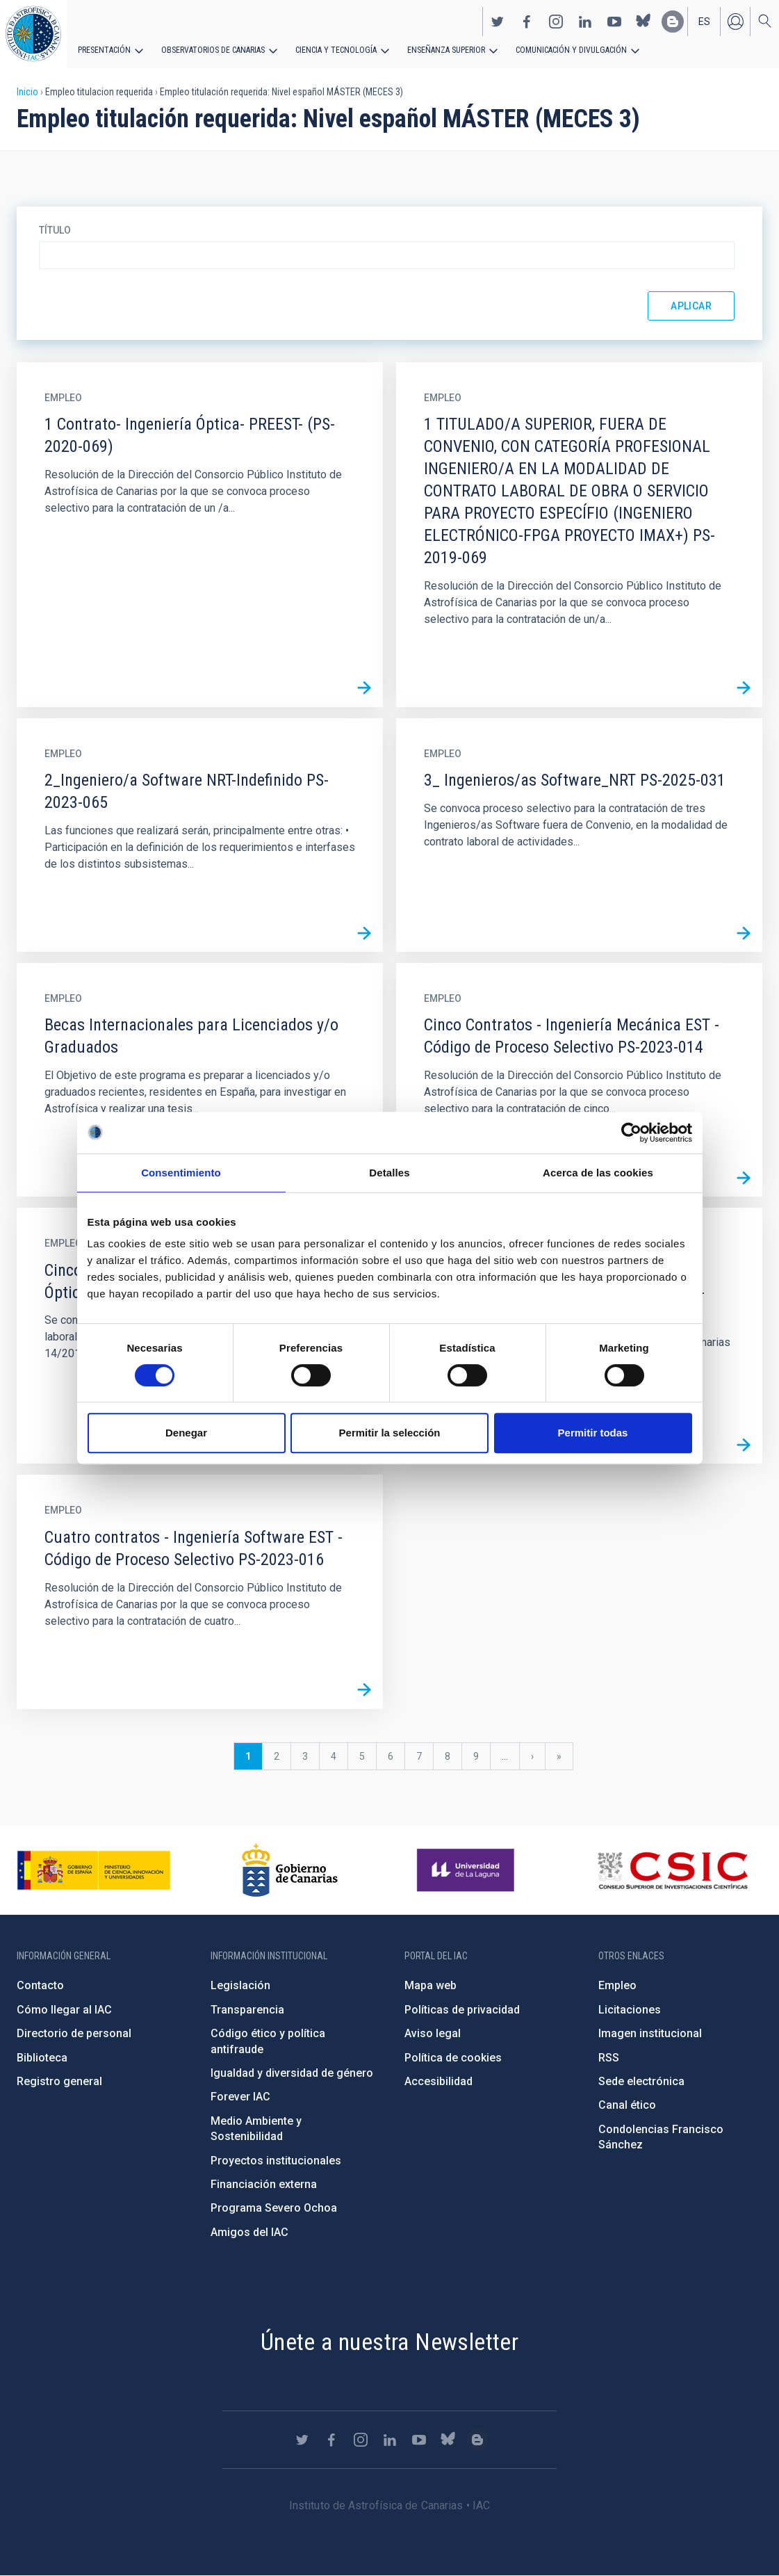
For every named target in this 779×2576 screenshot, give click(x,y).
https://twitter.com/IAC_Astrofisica (497, 21)
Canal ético (627, 2105)
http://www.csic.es (672, 1870)
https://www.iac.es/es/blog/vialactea (672, 21)
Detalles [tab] (389, 1172)
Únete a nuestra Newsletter (389, 2342)
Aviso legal (432, 2033)
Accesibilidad (438, 2081)
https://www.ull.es (467, 1870)
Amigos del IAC (249, 2232)
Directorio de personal (74, 2033)
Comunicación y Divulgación (570, 50)
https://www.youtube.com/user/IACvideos (614, 21)
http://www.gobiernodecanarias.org (289, 1870)
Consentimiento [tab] (181, 1172)
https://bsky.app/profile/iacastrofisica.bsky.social (643, 21)
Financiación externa (264, 2184)
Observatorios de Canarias (213, 50)
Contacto (40, 1985)
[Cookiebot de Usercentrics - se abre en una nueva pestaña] (631, 1132)
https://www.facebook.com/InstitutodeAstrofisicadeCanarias (526, 21)
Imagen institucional (650, 2033)
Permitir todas (593, 1433)
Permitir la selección (390, 1433)
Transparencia (247, 2009)
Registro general (59, 2081)
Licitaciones (629, 2009)
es (704, 21)
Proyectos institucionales (276, 2160)
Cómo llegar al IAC (64, 2009)
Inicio (27, 91)
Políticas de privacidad (462, 2009)
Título (55, 230)
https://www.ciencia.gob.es (94, 1870)
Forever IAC (240, 2096)
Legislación (240, 1985)
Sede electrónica (641, 2081)
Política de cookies (453, 2057)
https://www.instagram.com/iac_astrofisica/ (556, 21)
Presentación (104, 50)
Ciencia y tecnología (335, 50)
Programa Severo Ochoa (274, 2207)
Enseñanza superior (445, 50)
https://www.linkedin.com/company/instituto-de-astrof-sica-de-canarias (585, 21)
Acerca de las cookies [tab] (598, 1172)
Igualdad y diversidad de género (292, 2073)
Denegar (186, 1433)
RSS (608, 2057)
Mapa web (430, 1985)
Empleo (617, 1985)
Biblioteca (42, 2057)
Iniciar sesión (735, 21)
